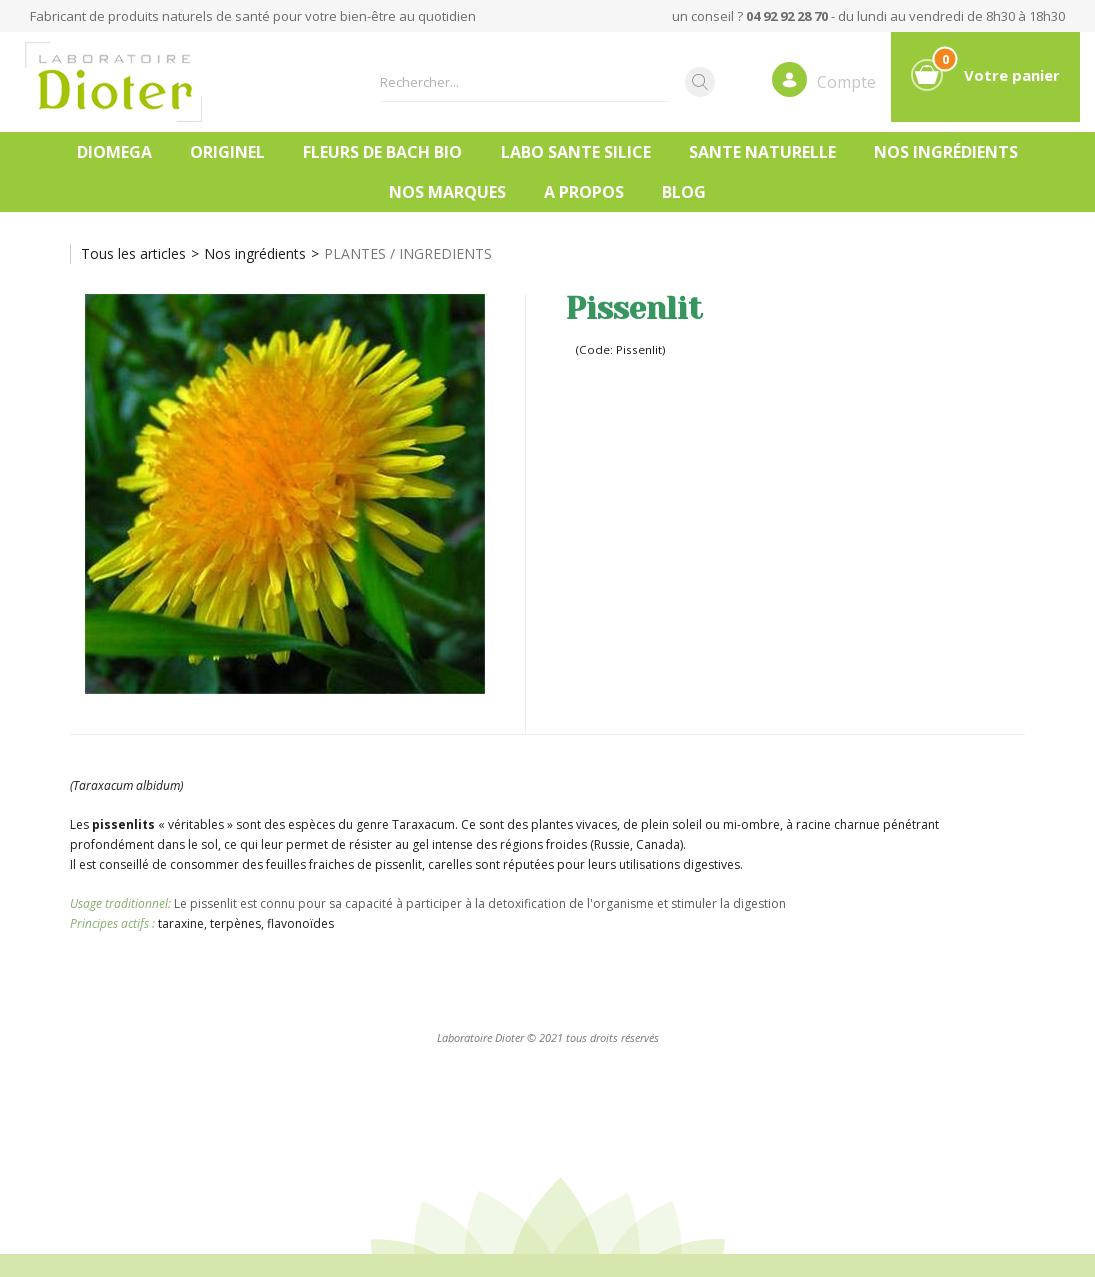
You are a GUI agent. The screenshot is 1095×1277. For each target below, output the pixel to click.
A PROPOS (584, 192)
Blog (684, 192)
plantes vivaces (574, 824)
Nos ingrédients (946, 152)
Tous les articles (133, 253)
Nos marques (447, 192)
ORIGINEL (227, 152)
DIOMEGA (114, 152)
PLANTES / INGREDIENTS (408, 253)
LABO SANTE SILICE (576, 152)
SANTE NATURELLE (762, 152)
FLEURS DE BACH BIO (382, 152)
